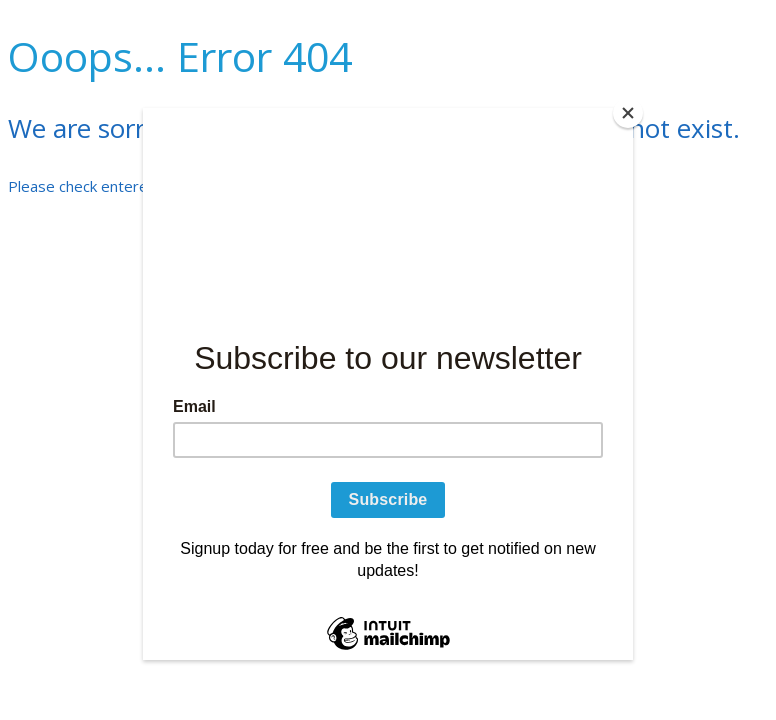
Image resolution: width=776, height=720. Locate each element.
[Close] (628, 113)
